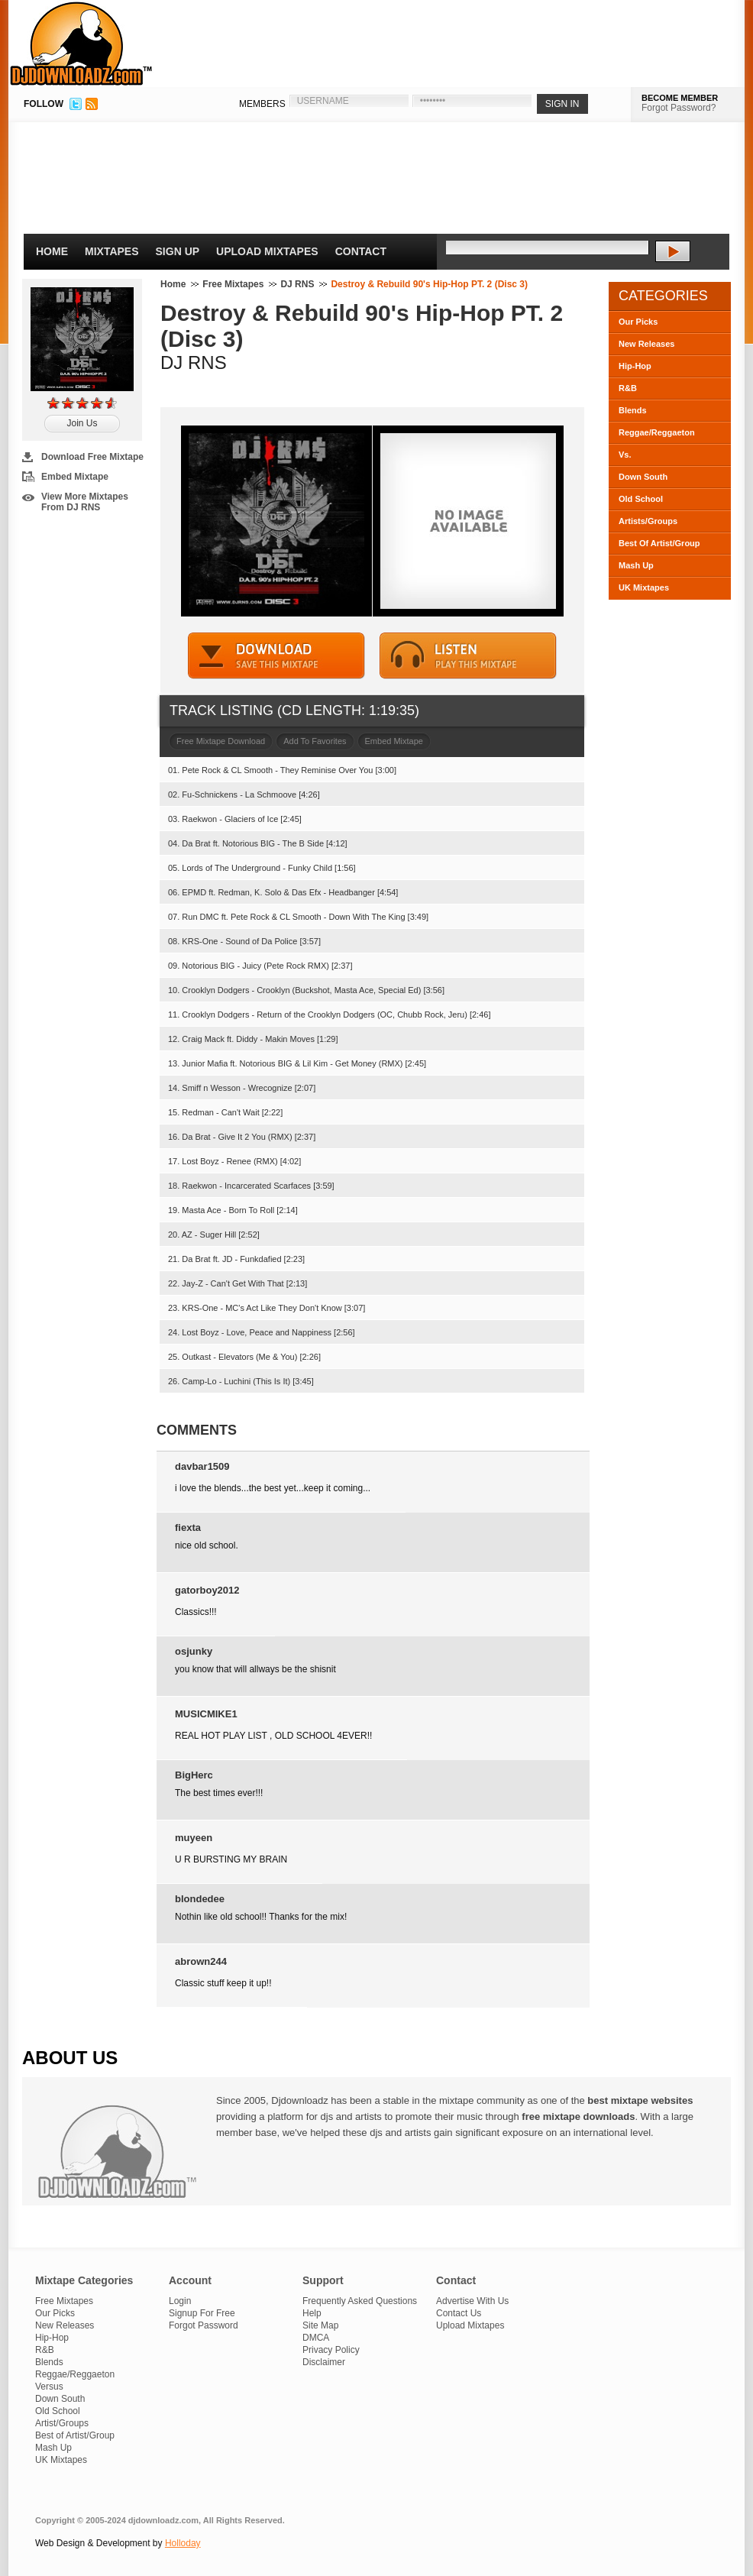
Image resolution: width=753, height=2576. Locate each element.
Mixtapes (112, 251)
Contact (360, 251)
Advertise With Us (472, 2301)
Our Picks (638, 321)
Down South (643, 476)
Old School (641, 498)
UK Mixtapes (644, 587)
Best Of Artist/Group (659, 543)
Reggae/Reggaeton (657, 432)
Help (312, 2313)
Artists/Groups (648, 521)
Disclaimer (323, 2362)
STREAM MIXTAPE (468, 656)
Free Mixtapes (232, 284)
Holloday (183, 2543)
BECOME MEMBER (680, 97)
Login (180, 2301)
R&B (628, 388)
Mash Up (636, 565)
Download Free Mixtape (92, 456)
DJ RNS (297, 284)
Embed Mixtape (74, 476)
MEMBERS (262, 104)
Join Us (81, 423)
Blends (633, 410)
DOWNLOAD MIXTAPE (276, 656)
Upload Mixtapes (267, 251)
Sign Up (178, 251)
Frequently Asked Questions (359, 2301)
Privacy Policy (331, 2350)
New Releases (646, 343)
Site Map (320, 2325)
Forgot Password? (679, 107)
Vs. (625, 454)
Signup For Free (202, 2313)
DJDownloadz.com (81, 43)
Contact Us (458, 2313)
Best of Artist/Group (75, 2435)
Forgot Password (203, 2325)
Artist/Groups (62, 2423)
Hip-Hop (635, 366)
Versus (49, 2386)
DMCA (315, 2337)
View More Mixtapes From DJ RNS (84, 502)
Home (52, 251)
